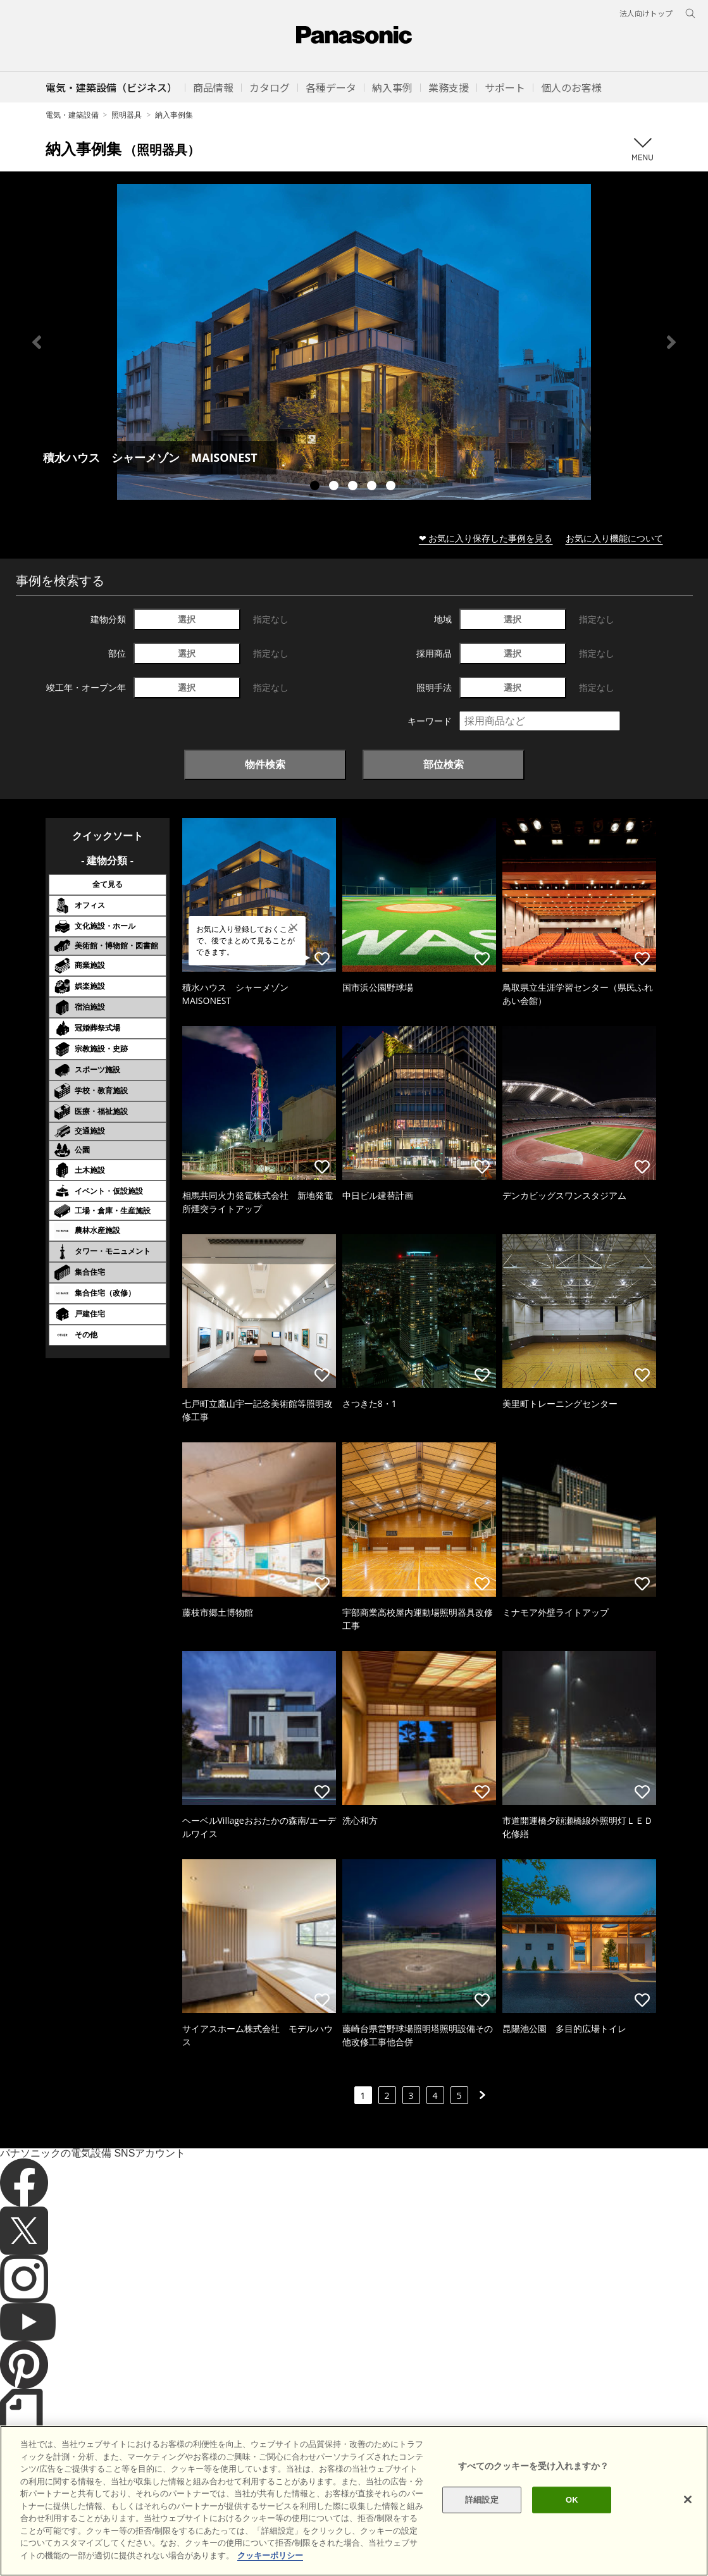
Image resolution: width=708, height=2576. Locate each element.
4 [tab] (373, 487)
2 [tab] (335, 487)
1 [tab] (316, 487)
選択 (187, 619)
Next (671, 342)
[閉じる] (688, 2535)
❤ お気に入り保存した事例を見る (486, 538)
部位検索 (443, 764)
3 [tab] (354, 487)
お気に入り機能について (614, 538)
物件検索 (265, 764)
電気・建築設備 (72, 114)
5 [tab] (392, 487)
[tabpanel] (354, 342)
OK (572, 2536)
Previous (36, 342)
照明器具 (126, 114)
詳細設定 (482, 2536)
